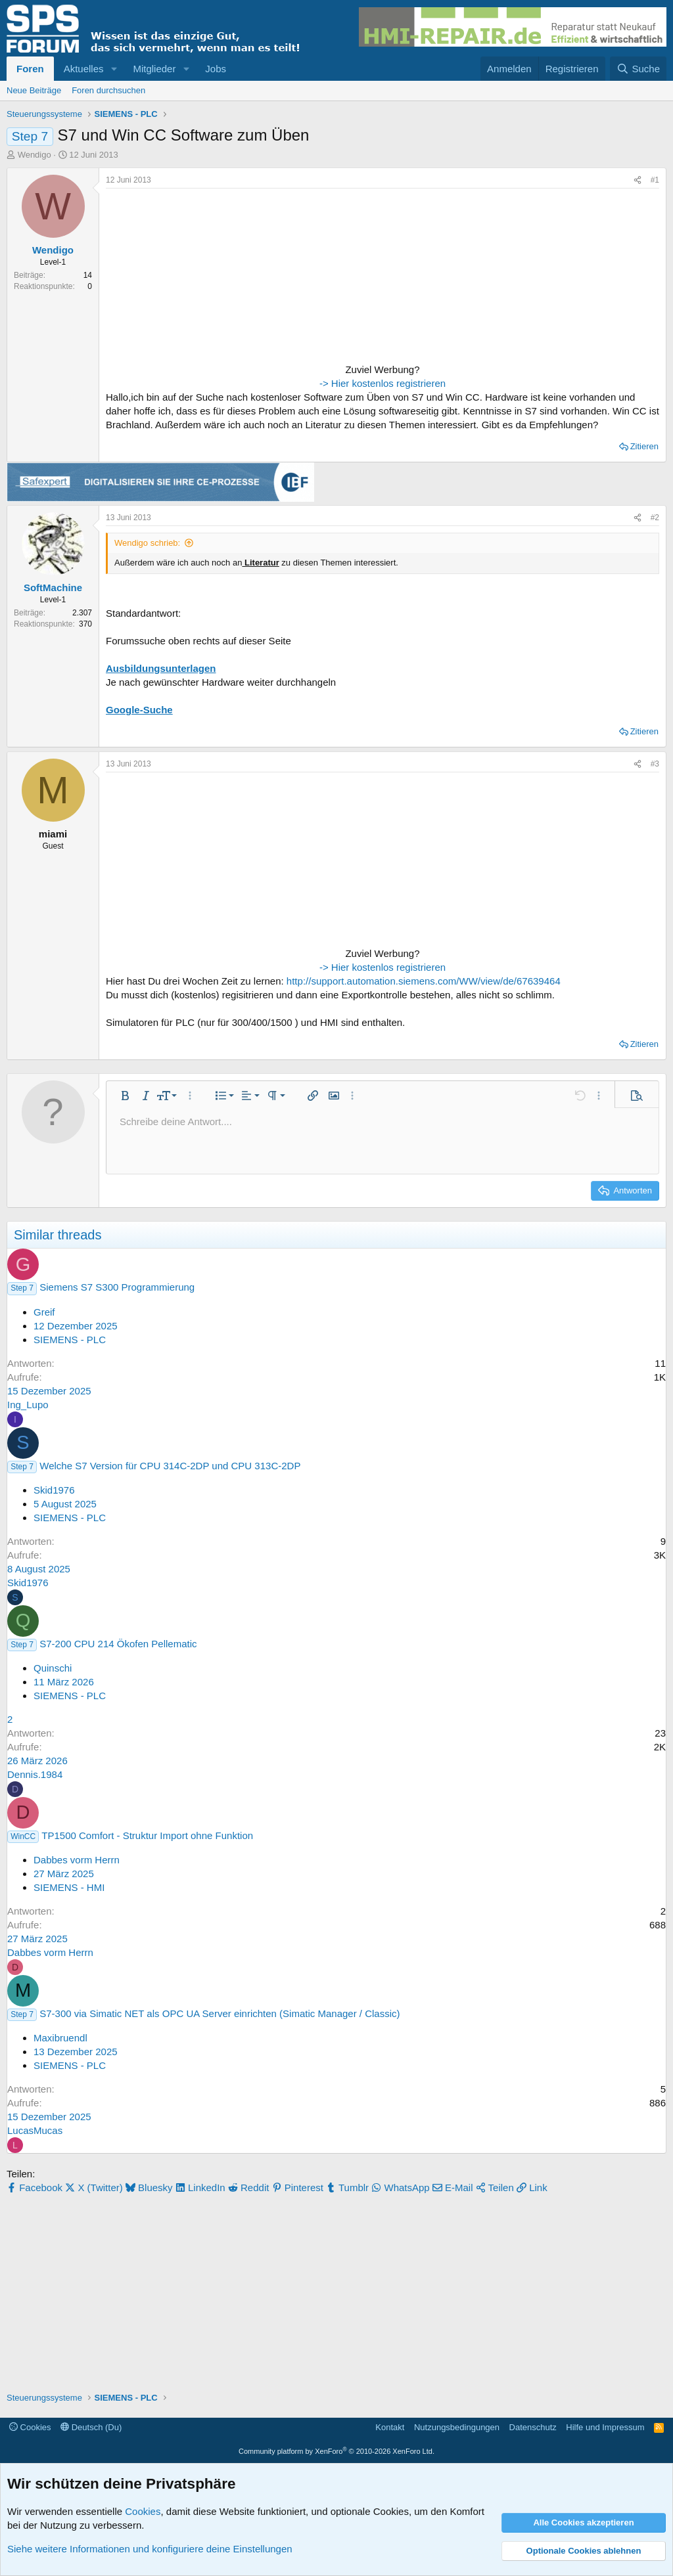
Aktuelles (84, 68)
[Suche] (638, 68)
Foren (30, 68)
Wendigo (34, 155)
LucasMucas (34, 2130)
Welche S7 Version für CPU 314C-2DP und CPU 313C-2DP (169, 1465)
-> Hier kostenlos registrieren (382, 383)
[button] (113, 68)
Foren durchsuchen (108, 90)
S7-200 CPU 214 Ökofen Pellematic (118, 1643)
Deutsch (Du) (91, 2427)
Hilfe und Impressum (605, 2427)
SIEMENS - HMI (69, 1887)
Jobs (215, 68)
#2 (655, 517)
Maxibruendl (60, 2037)
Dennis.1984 (34, 1774)
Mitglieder (154, 68)
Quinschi (53, 1668)
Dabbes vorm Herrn (77, 1859)
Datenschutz (533, 2427)
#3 (655, 763)
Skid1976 (54, 1490)
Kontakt (389, 2427)
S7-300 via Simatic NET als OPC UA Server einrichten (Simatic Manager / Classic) (219, 2013)
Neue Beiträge (34, 90)
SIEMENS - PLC (70, 1339)
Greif (44, 1312)
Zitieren (644, 446)
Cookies (30, 2427)
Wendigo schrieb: (147, 543)
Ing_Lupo (28, 1404)
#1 (655, 180)
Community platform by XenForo (336, 2451)
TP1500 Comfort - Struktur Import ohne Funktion (147, 1835)
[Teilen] (637, 180)
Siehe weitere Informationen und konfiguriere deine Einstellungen (149, 2548)
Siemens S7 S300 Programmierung (117, 1287)
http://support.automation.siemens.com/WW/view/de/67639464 (424, 981)
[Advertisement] (188, 277)
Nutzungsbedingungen (456, 2427)
